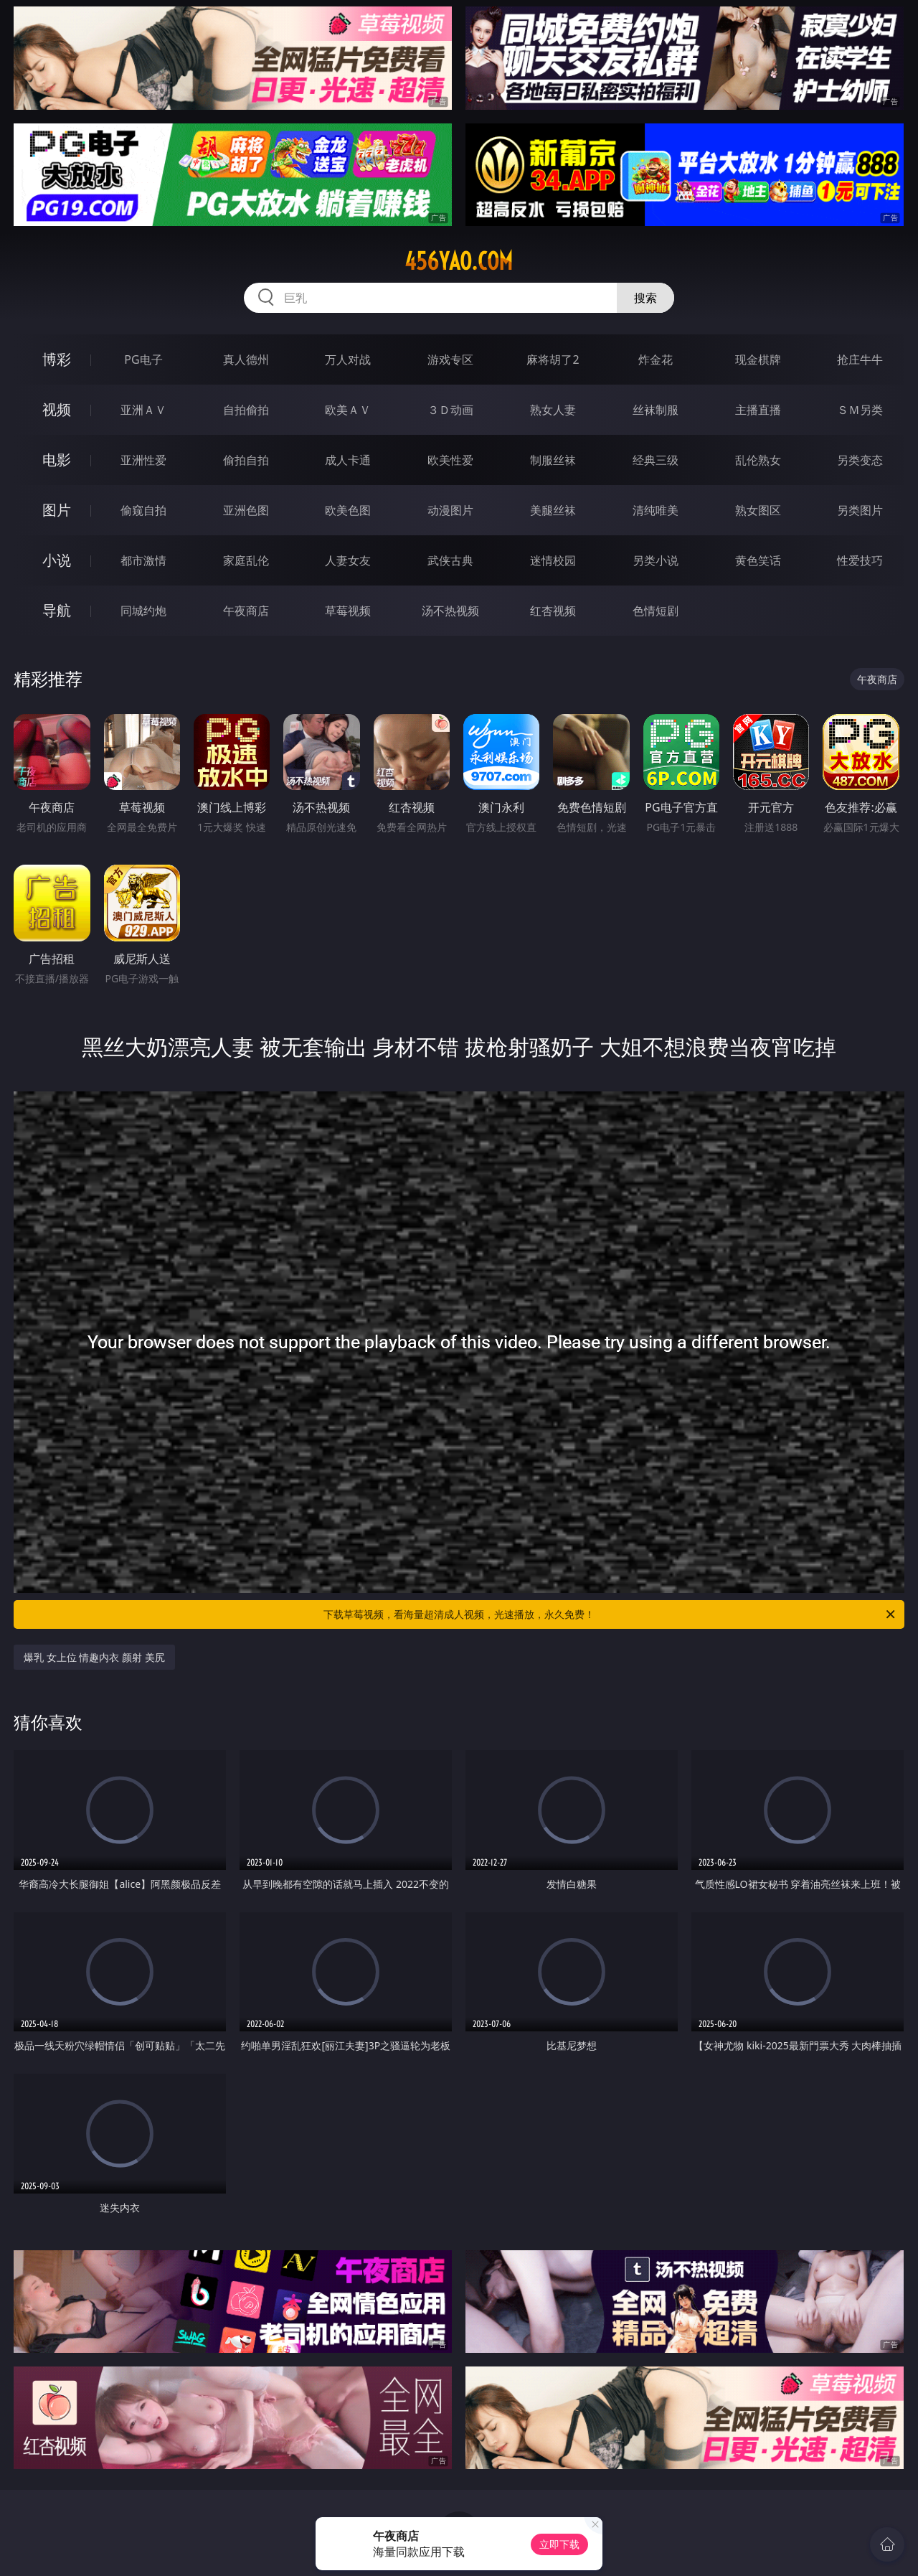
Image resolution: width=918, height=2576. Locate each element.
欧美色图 (348, 510)
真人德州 (246, 359)
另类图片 (860, 510)
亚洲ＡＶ (143, 410)
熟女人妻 (553, 410)
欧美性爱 (450, 460)
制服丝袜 (553, 460)
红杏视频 (553, 611)
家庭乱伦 (246, 560)
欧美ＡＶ (348, 410)
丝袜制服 (655, 410)
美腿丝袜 (553, 510)
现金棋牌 (758, 359)
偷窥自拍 (143, 510)
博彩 (56, 359)
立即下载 (559, 2544)
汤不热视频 (450, 611)
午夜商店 (246, 611)
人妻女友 (348, 560)
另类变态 (860, 460)
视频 (56, 409)
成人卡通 (348, 460)
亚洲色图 (246, 510)
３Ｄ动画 (450, 410)
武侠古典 (450, 560)
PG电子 (143, 359)
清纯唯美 (655, 510)
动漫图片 (450, 510)
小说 (56, 560)
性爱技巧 (860, 560)
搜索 (645, 298)
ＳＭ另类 (860, 410)
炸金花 (655, 359)
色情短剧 (655, 611)
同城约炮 (143, 611)
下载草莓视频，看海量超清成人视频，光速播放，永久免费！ (610, 1614)
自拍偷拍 (246, 410)
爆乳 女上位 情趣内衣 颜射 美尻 (94, 1657)
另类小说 (655, 560)
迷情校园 (553, 560)
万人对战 (348, 359)
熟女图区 (758, 510)
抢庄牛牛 (860, 359)
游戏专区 (450, 359)
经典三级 (655, 460)
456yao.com (458, 261)
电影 (56, 459)
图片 (56, 510)
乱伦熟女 (758, 460)
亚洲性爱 (143, 460)
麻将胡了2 (552, 359)
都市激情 (143, 560)
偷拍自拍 (246, 460)
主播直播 (758, 410)
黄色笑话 (758, 560)
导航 (56, 610)
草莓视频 (348, 611)
